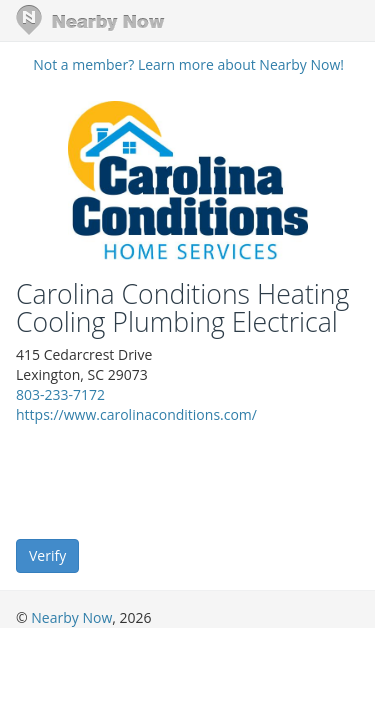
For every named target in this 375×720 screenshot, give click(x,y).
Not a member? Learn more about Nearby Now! (188, 64)
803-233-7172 (60, 394)
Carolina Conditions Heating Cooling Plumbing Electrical (182, 308)
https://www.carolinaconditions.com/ (136, 414)
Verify (47, 555)
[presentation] (168, 480)
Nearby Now (71, 617)
